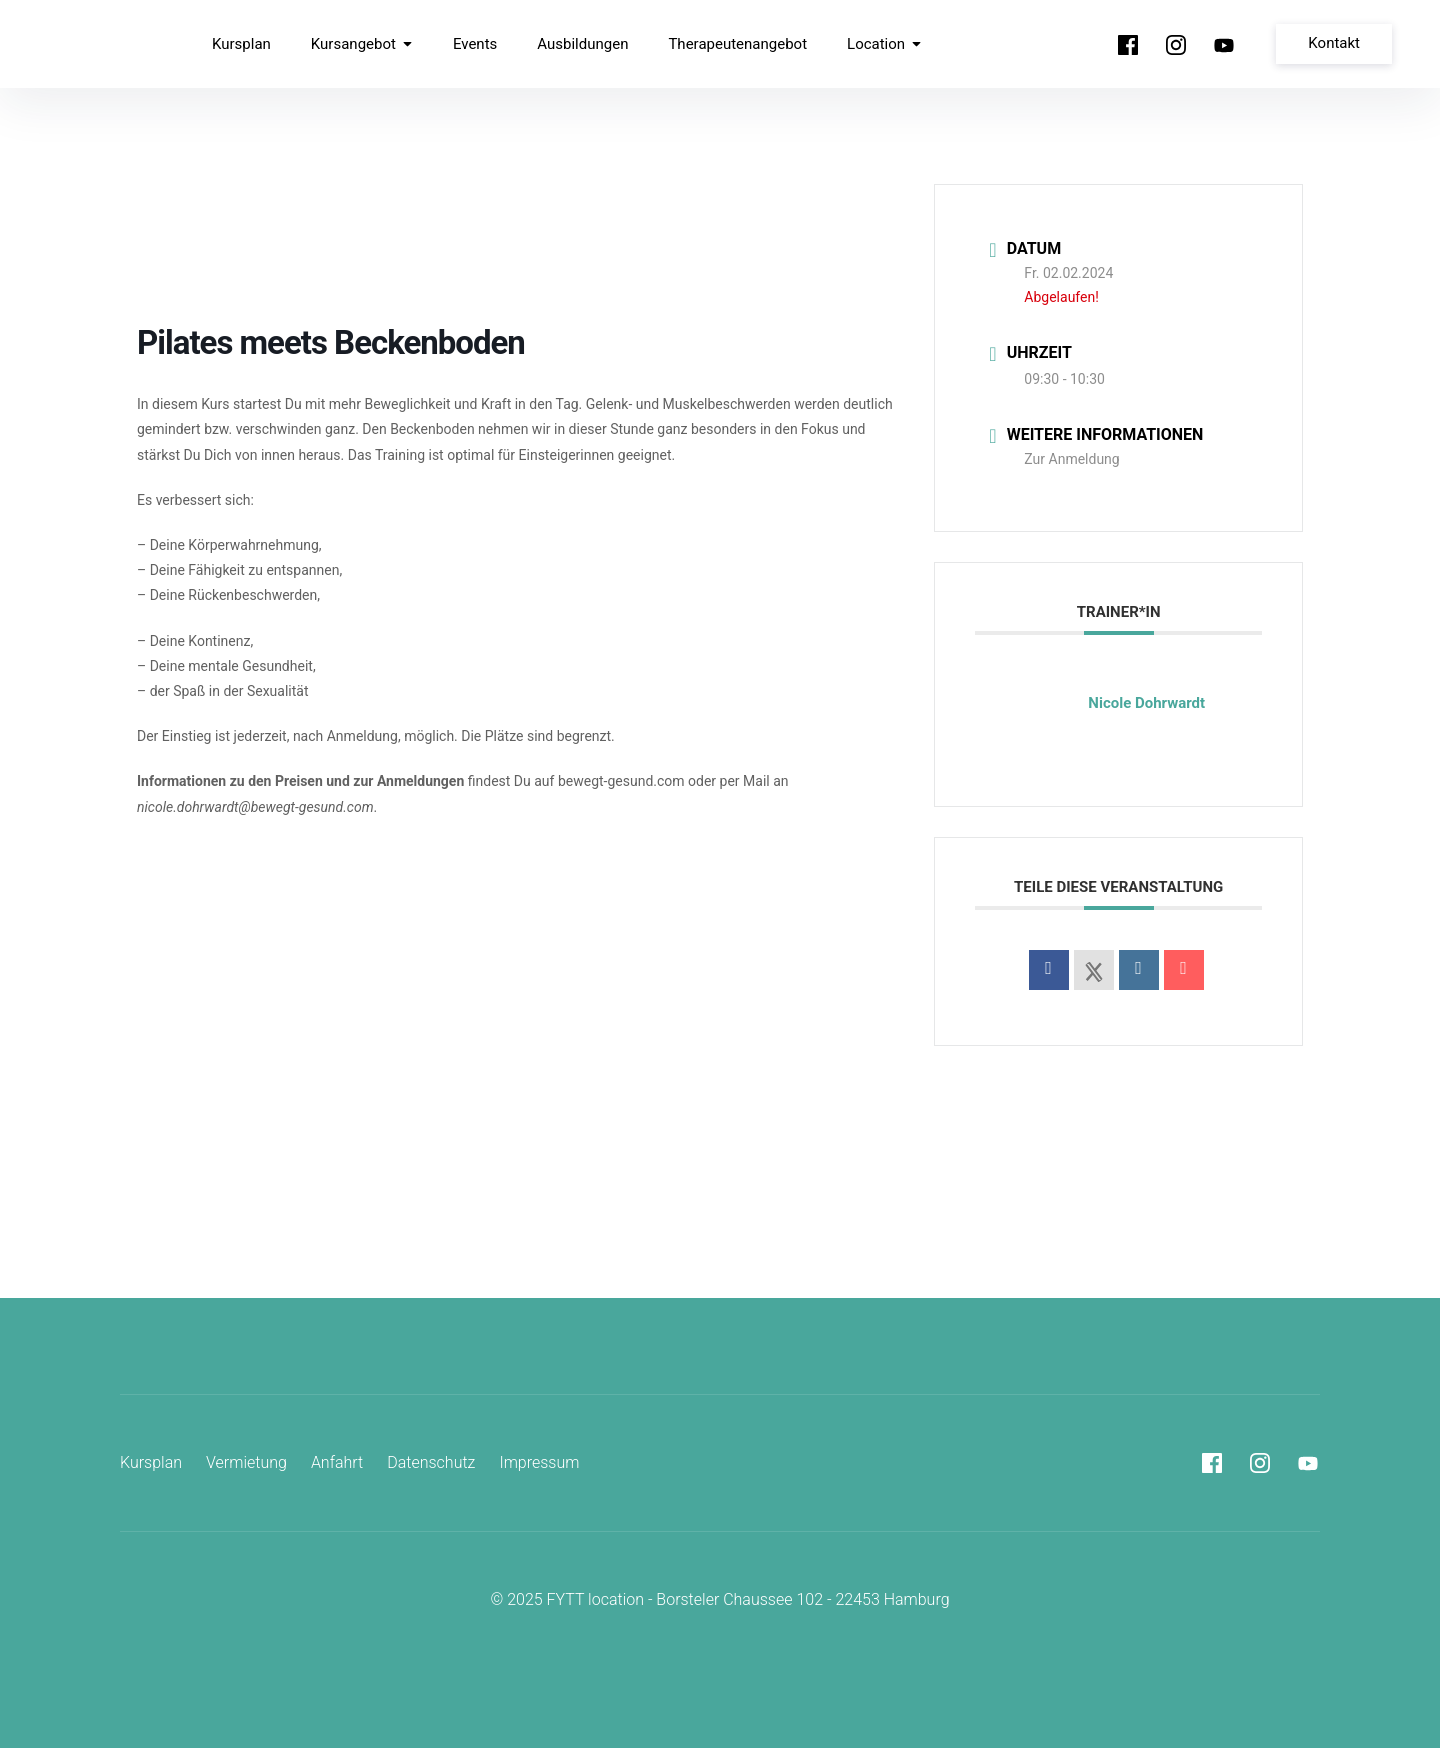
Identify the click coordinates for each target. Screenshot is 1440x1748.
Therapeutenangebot (737, 44)
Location (884, 44)
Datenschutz (431, 1462)
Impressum (539, 1462)
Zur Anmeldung (1071, 459)
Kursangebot (362, 44)
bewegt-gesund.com (621, 781)
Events (475, 44)
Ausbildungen (582, 44)
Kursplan (241, 44)
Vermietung (246, 1462)
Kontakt (1334, 43)
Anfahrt (337, 1462)
